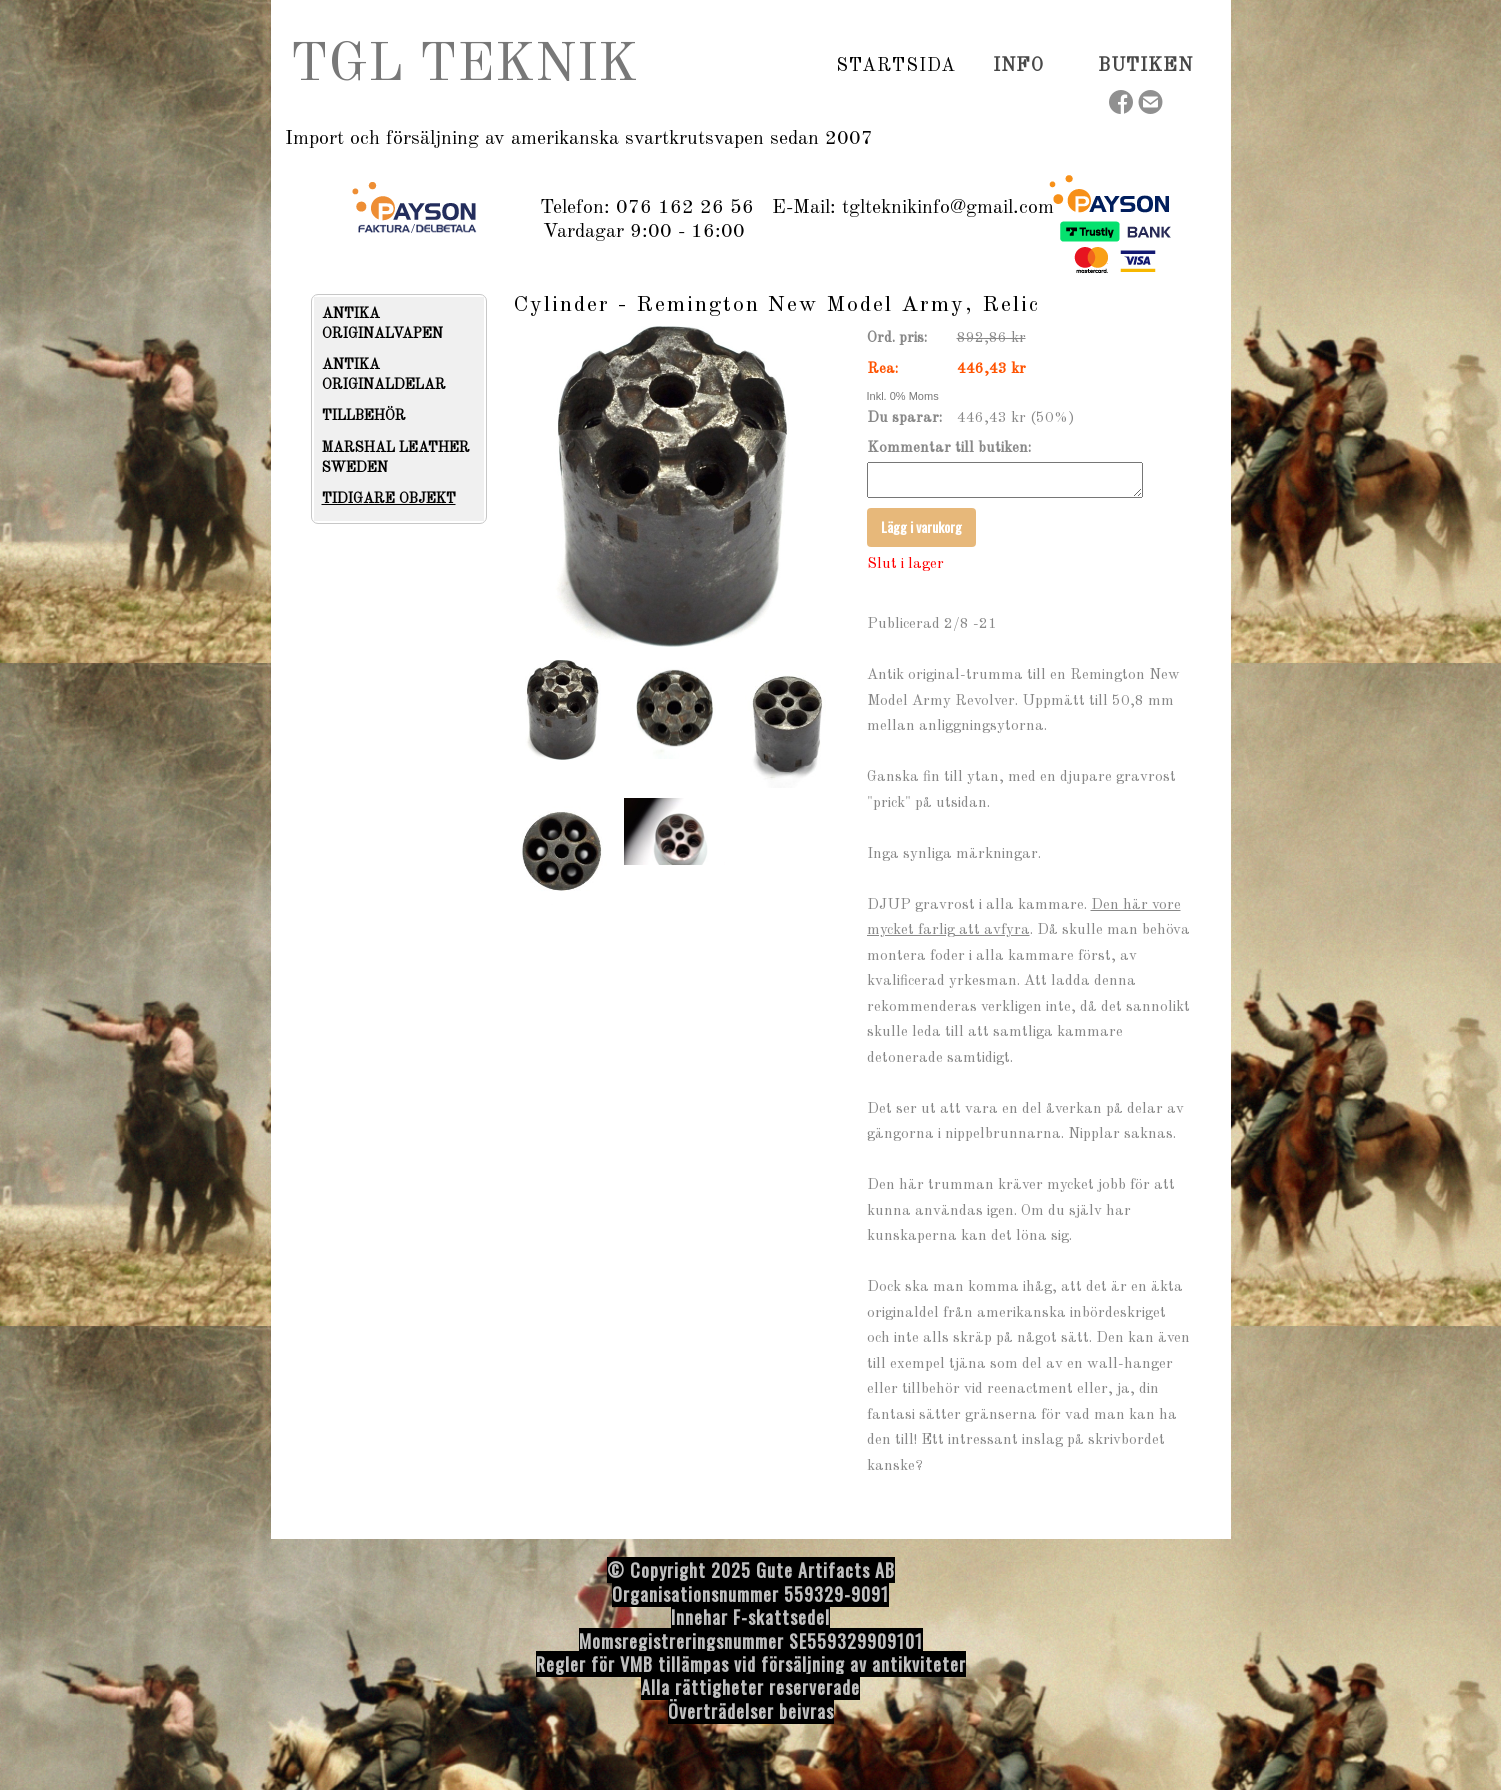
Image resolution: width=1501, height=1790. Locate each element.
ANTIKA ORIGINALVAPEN (382, 324)
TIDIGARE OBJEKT (389, 499)
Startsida (896, 66)
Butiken (1145, 66)
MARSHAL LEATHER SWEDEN (396, 458)
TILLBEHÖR (364, 416)
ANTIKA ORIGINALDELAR (384, 375)
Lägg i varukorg (921, 532)
